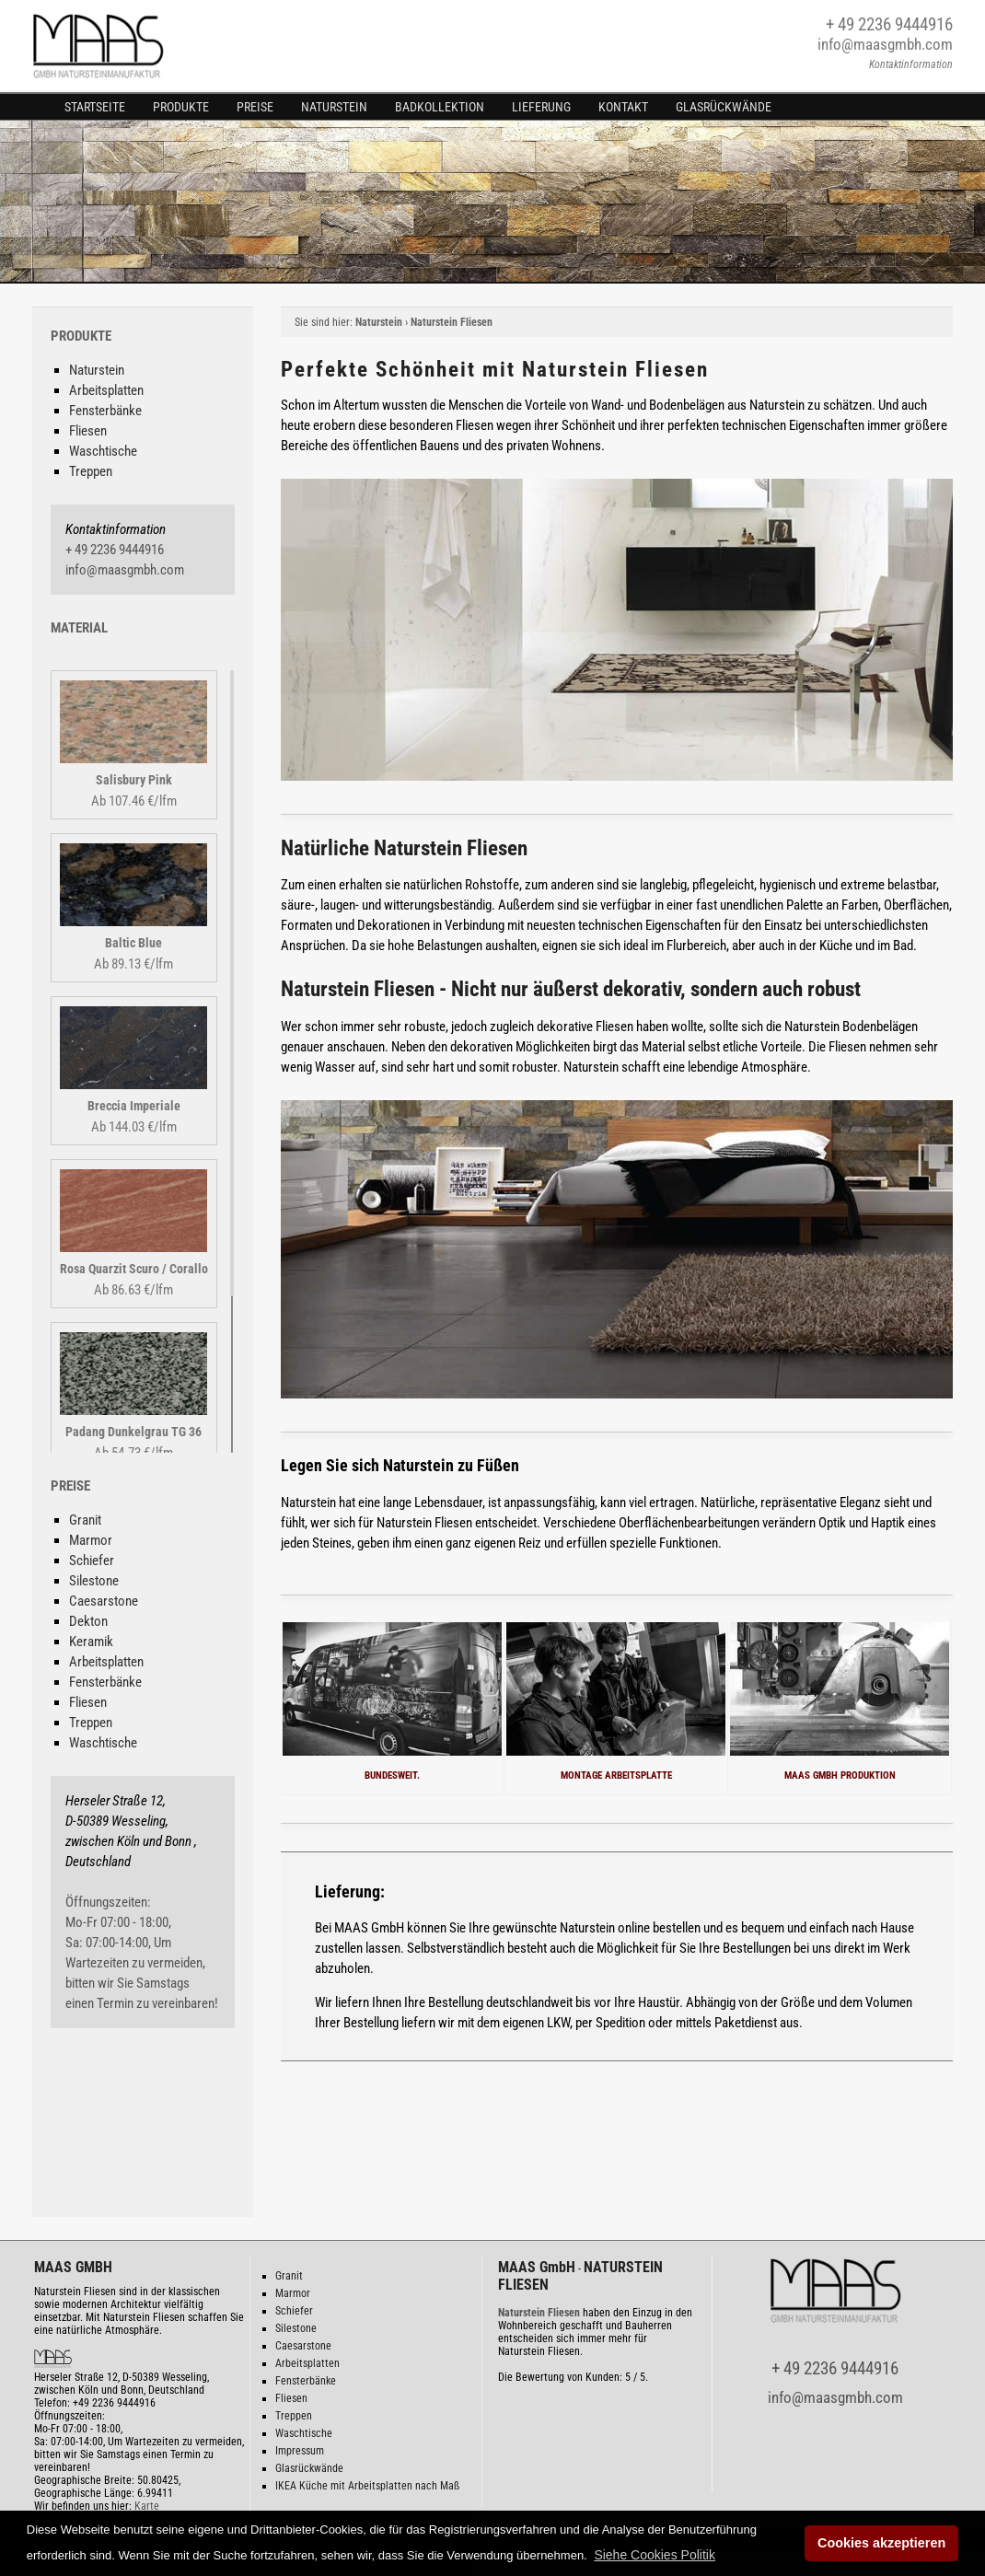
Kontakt (623, 106)
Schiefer (91, 1560)
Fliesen (88, 431)
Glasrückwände (723, 106)
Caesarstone (103, 1601)
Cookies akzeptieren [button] (881, 2542)
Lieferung (541, 106)
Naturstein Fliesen (451, 322)
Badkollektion (439, 106)
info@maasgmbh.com (885, 44)
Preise (255, 106)
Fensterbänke (105, 410)
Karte (146, 2506)
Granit (85, 1520)
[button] (654, 2555)
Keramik (91, 1641)
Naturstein (334, 106)
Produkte (181, 106)
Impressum (299, 2450)
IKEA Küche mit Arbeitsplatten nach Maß (367, 2485)
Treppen (90, 471)
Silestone (94, 1580)
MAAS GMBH (73, 2267)
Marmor (90, 1540)
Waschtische (103, 451)
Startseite (94, 106)
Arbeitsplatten (106, 390)
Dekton (88, 1621)
